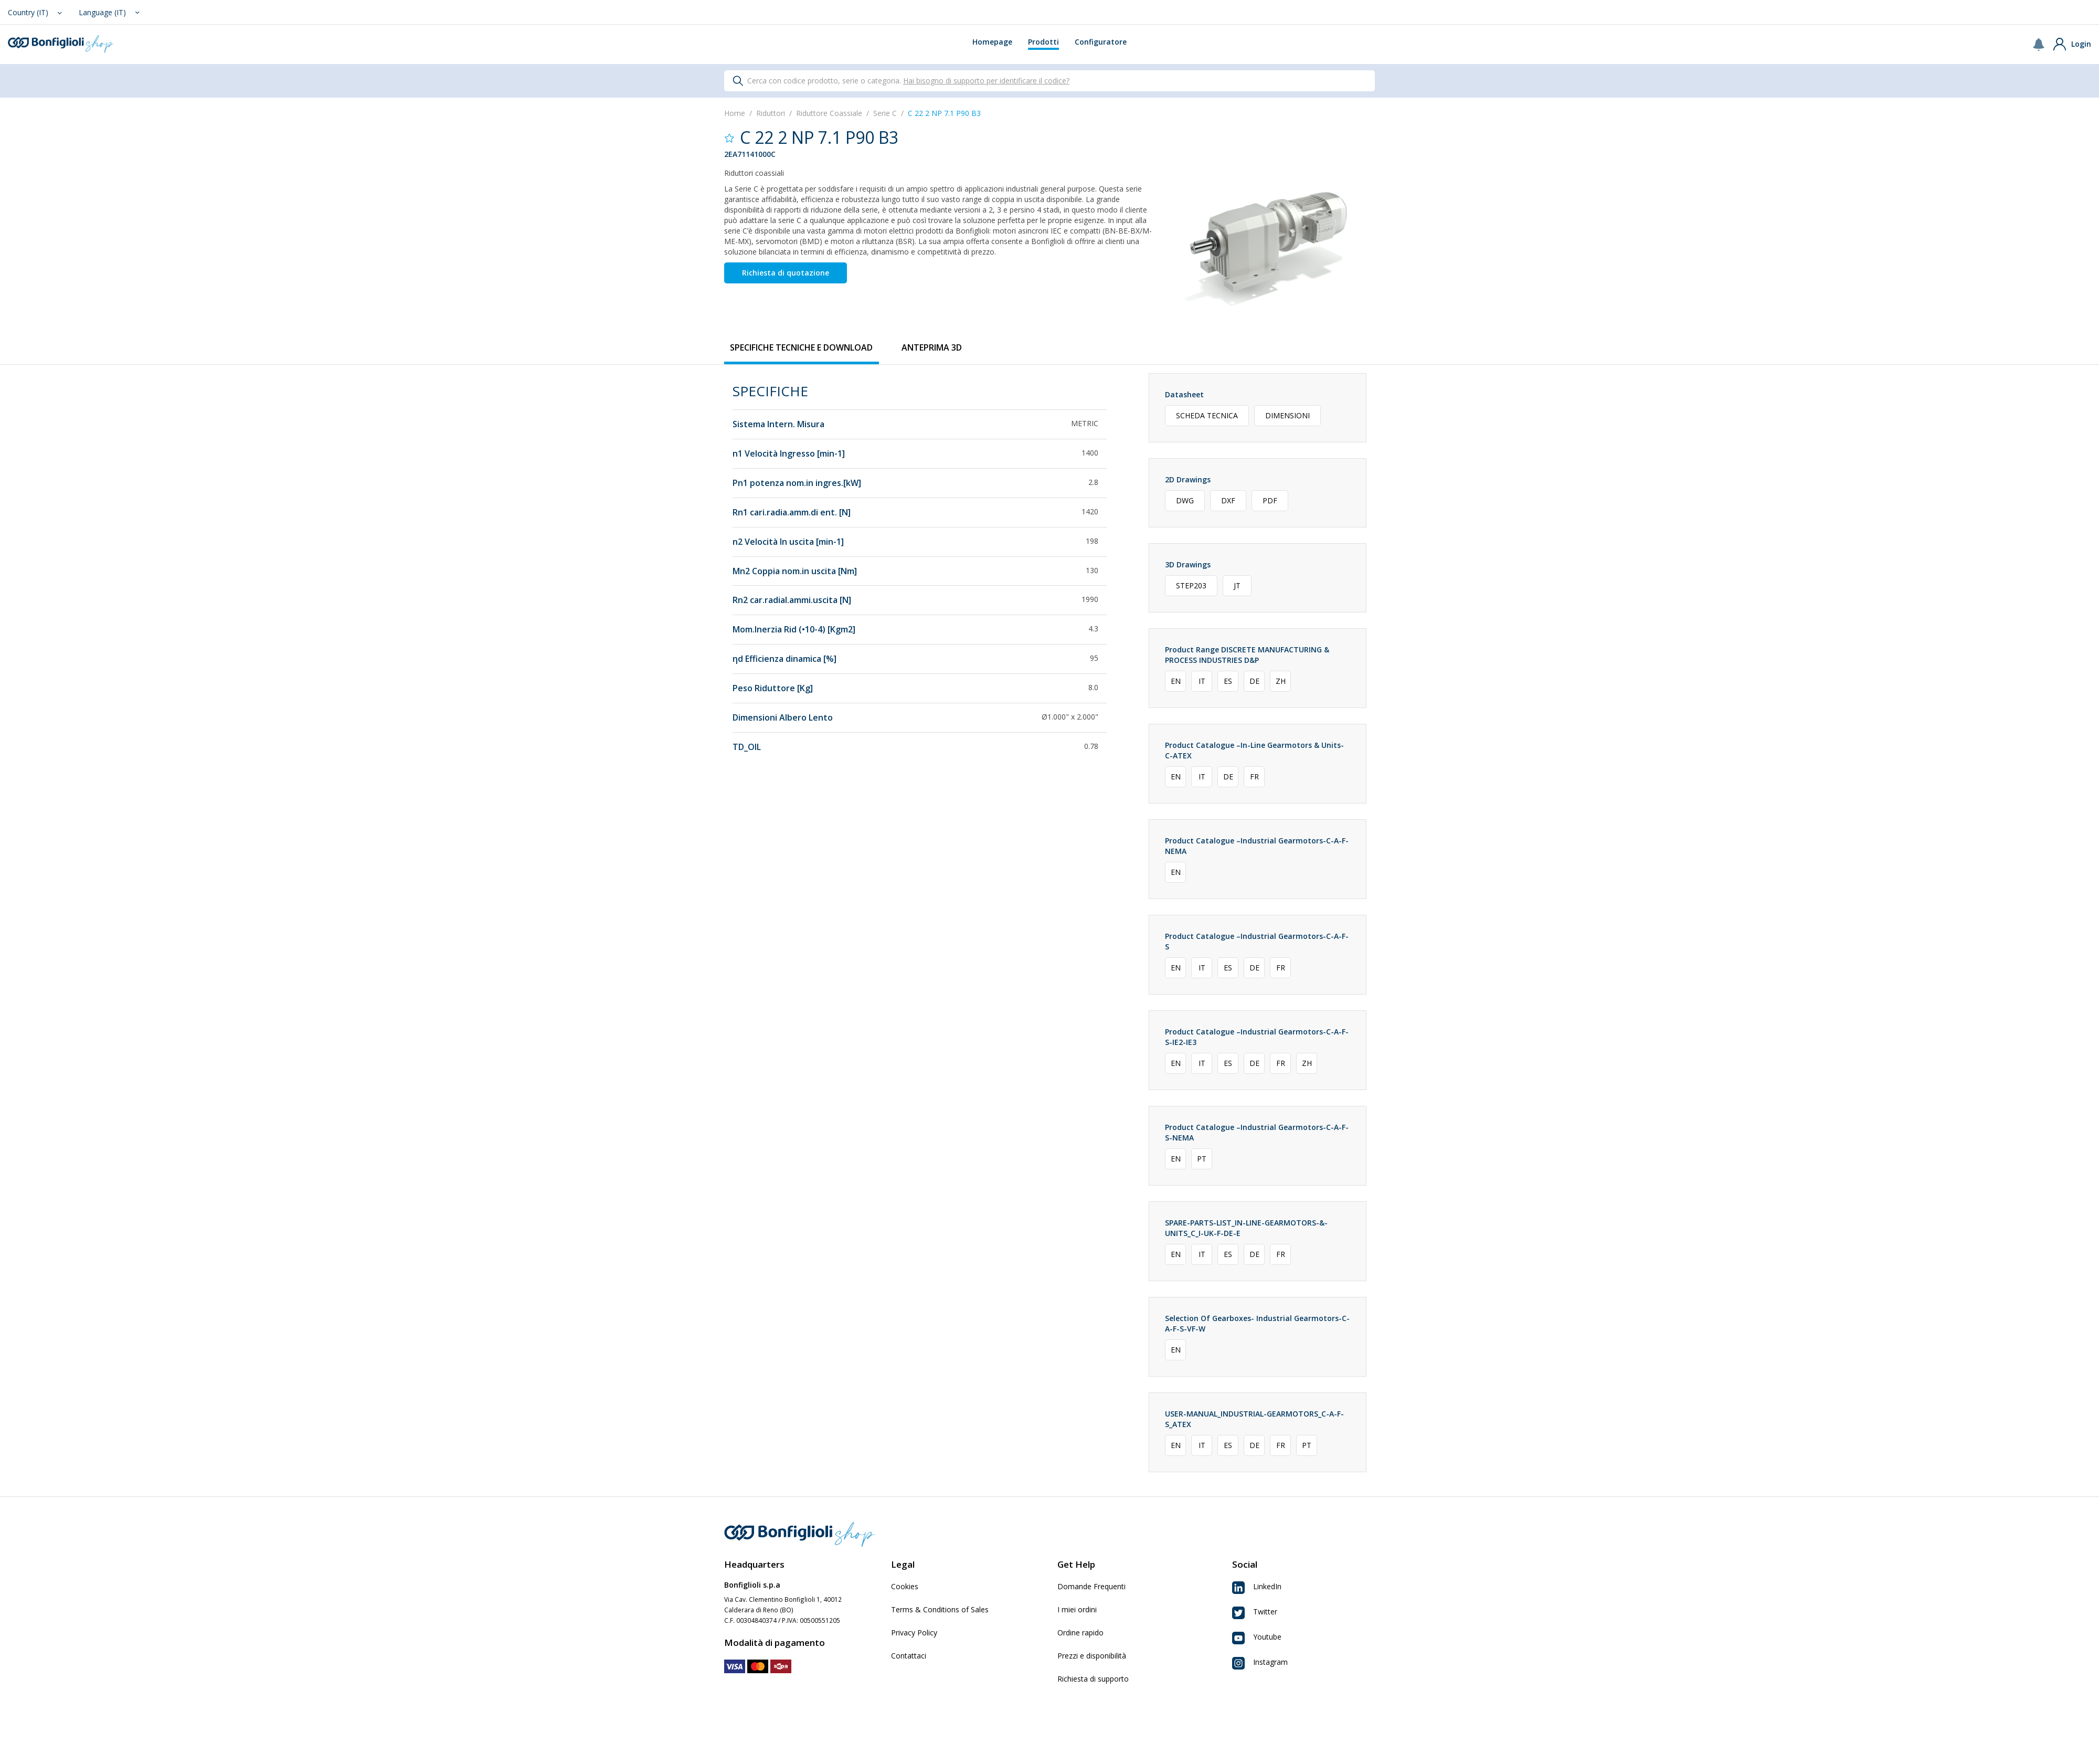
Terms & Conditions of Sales (940, 1609)
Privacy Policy (914, 1633)
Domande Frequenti (1091, 1586)
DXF (1228, 500)
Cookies (904, 1586)
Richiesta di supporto (1093, 1679)
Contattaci (908, 1656)
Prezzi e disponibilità (1091, 1656)
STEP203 (1191, 585)
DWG (1185, 500)
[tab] (801, 348)
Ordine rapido (1080, 1633)
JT (1237, 585)
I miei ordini (1077, 1609)
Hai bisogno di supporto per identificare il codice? (986, 81)
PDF (1270, 500)
